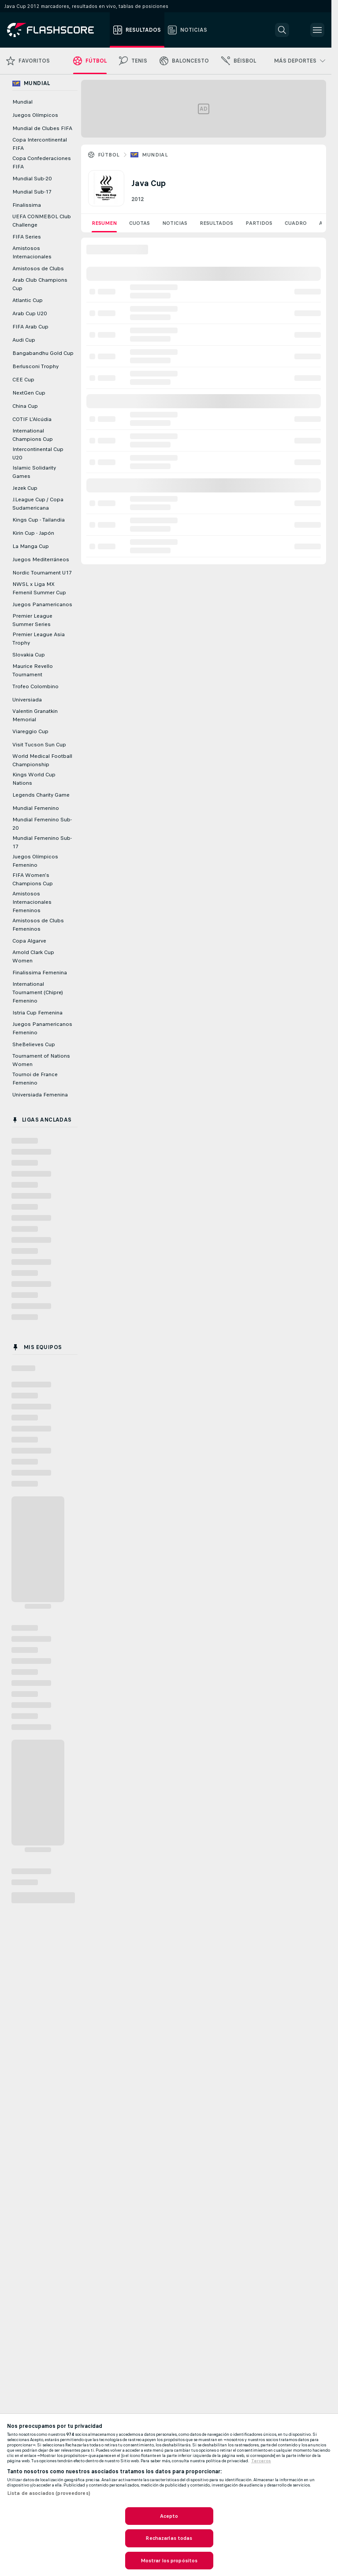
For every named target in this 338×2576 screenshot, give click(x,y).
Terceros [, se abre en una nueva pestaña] (261, 2461)
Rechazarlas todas (168, 2538)
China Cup (25, 406)
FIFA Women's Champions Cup (32, 879)
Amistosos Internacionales (32, 252)
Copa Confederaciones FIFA (41, 162)
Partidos (258, 223)
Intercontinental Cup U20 (37, 453)
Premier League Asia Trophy (38, 638)
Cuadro (296, 223)
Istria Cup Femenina (37, 1012)
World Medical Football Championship (42, 760)
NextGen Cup (28, 392)
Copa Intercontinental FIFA (39, 144)
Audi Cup (23, 339)
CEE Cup (23, 379)
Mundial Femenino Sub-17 (42, 842)
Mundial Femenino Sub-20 (42, 823)
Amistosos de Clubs (38, 268)
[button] (282, 30)
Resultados (216, 223)
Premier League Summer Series (32, 620)
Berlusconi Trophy (35, 366)
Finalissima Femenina (39, 972)
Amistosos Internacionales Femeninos (32, 902)
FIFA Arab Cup (30, 326)
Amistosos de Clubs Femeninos (38, 924)
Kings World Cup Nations (34, 779)
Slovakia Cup (28, 654)
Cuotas (139, 223)
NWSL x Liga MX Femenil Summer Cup (39, 588)
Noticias (174, 223)
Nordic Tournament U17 (42, 572)
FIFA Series (26, 236)
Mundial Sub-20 (32, 178)
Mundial (155, 155)
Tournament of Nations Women (41, 1060)
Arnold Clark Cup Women (33, 956)
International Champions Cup (32, 435)
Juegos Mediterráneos (40, 559)
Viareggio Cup (30, 731)
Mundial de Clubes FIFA (42, 128)
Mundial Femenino (35, 808)
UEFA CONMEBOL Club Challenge (41, 220)
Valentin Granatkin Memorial (35, 715)
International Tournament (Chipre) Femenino (37, 992)
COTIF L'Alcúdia (32, 419)
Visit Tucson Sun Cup (39, 744)
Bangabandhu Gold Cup (43, 353)
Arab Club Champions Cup (39, 284)
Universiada (27, 699)
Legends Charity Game (41, 794)
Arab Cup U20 (29, 313)
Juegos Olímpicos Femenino (35, 861)
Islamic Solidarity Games (34, 472)
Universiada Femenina (40, 1094)
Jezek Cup (24, 488)
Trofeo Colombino (35, 686)
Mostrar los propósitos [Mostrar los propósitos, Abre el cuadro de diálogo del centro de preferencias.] (169, 2560)
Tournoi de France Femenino (35, 1078)
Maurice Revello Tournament (32, 670)
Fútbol (108, 155)
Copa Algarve (29, 940)
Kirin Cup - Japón (33, 533)
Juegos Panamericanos (42, 604)
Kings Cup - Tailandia (38, 519)
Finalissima (26, 205)
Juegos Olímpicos (35, 115)
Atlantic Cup (27, 300)
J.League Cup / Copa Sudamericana (37, 503)
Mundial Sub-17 (32, 191)
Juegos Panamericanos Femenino (42, 1028)
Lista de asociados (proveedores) (48, 2493)
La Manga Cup (30, 546)
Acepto (169, 2516)
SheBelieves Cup (33, 1044)
